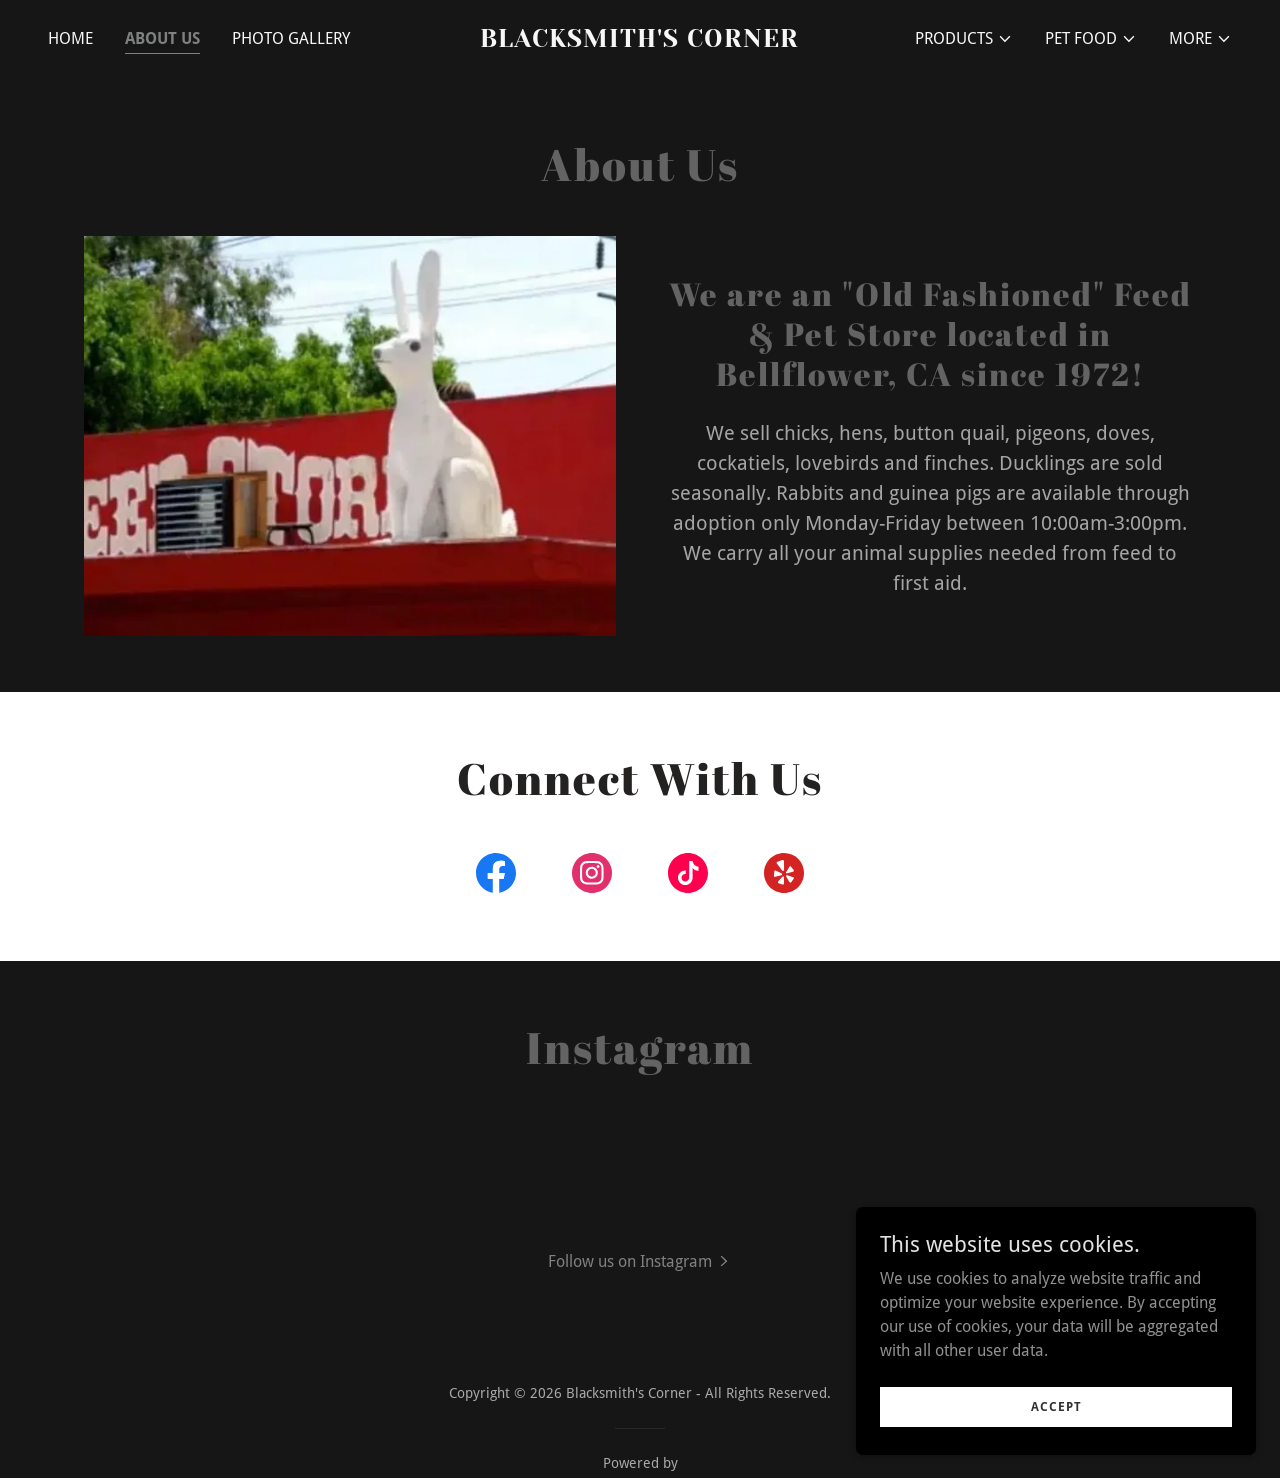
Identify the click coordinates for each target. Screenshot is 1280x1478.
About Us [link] (162, 38)
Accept (1056, 1406)
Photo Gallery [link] (291, 38)
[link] (640, 41)
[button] (964, 39)
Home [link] (70, 38)
